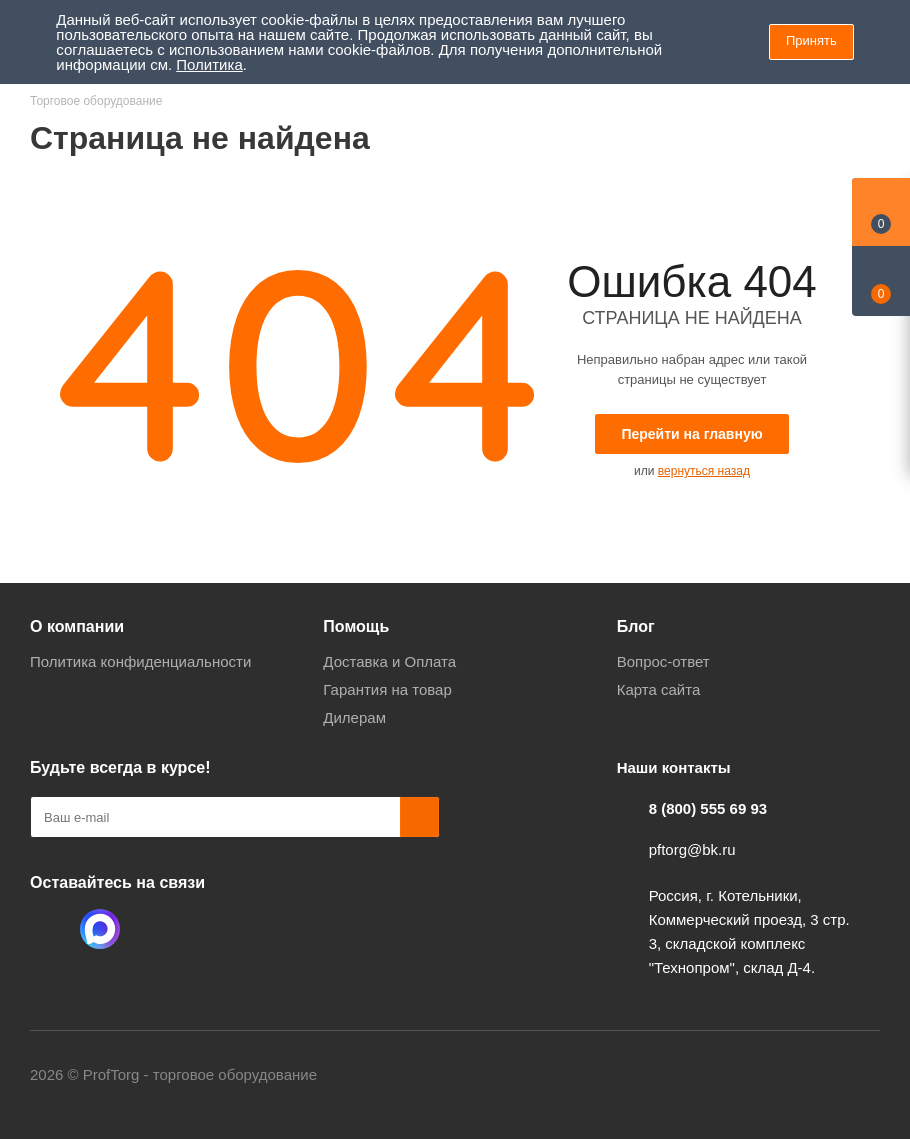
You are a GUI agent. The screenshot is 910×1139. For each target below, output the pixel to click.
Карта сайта (659, 689)
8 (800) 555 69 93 (708, 808)
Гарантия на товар (387, 689)
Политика (209, 64)
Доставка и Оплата (389, 661)
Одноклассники (50, 929)
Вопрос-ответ (663, 661)
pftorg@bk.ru (692, 849)
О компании (77, 626)
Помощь (356, 626)
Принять (811, 40)
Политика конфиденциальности (140, 661)
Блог (636, 626)
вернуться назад (704, 471)
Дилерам (354, 717)
